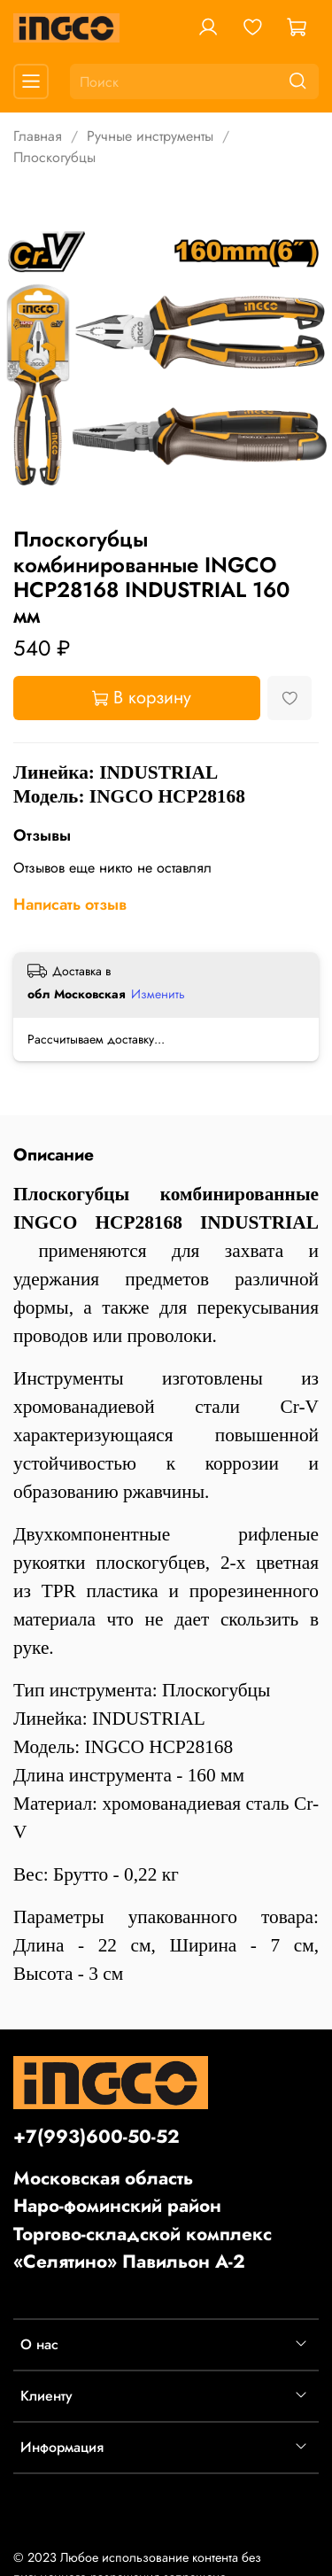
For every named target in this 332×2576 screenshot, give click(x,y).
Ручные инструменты (150, 136)
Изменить (158, 994)
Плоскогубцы (54, 157)
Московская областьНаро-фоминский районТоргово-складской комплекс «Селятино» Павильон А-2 (142, 2220)
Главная (37, 136)
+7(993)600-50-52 (96, 2136)
